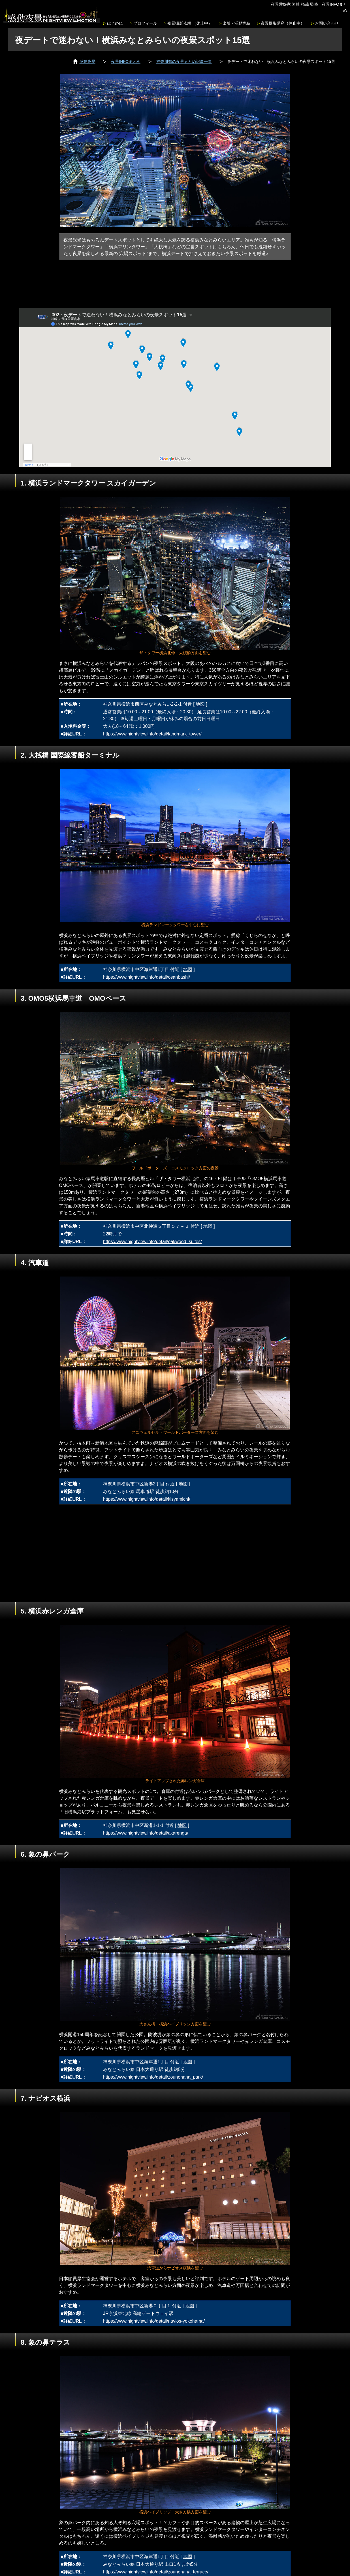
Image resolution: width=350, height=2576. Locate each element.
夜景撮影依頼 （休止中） (189, 23)
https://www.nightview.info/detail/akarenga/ (145, 1833)
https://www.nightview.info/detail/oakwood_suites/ (152, 1241)
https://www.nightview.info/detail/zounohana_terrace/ (155, 2571)
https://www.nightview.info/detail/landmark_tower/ (152, 734)
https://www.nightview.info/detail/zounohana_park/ (153, 2077)
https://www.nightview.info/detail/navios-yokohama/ (154, 2321)
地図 (200, 704)
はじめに (115, 23)
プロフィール (145, 23)
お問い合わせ (327, 23)
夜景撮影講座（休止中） (282, 23)
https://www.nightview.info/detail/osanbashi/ (146, 977)
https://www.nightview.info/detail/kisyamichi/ (146, 1499)
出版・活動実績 (236, 23)
